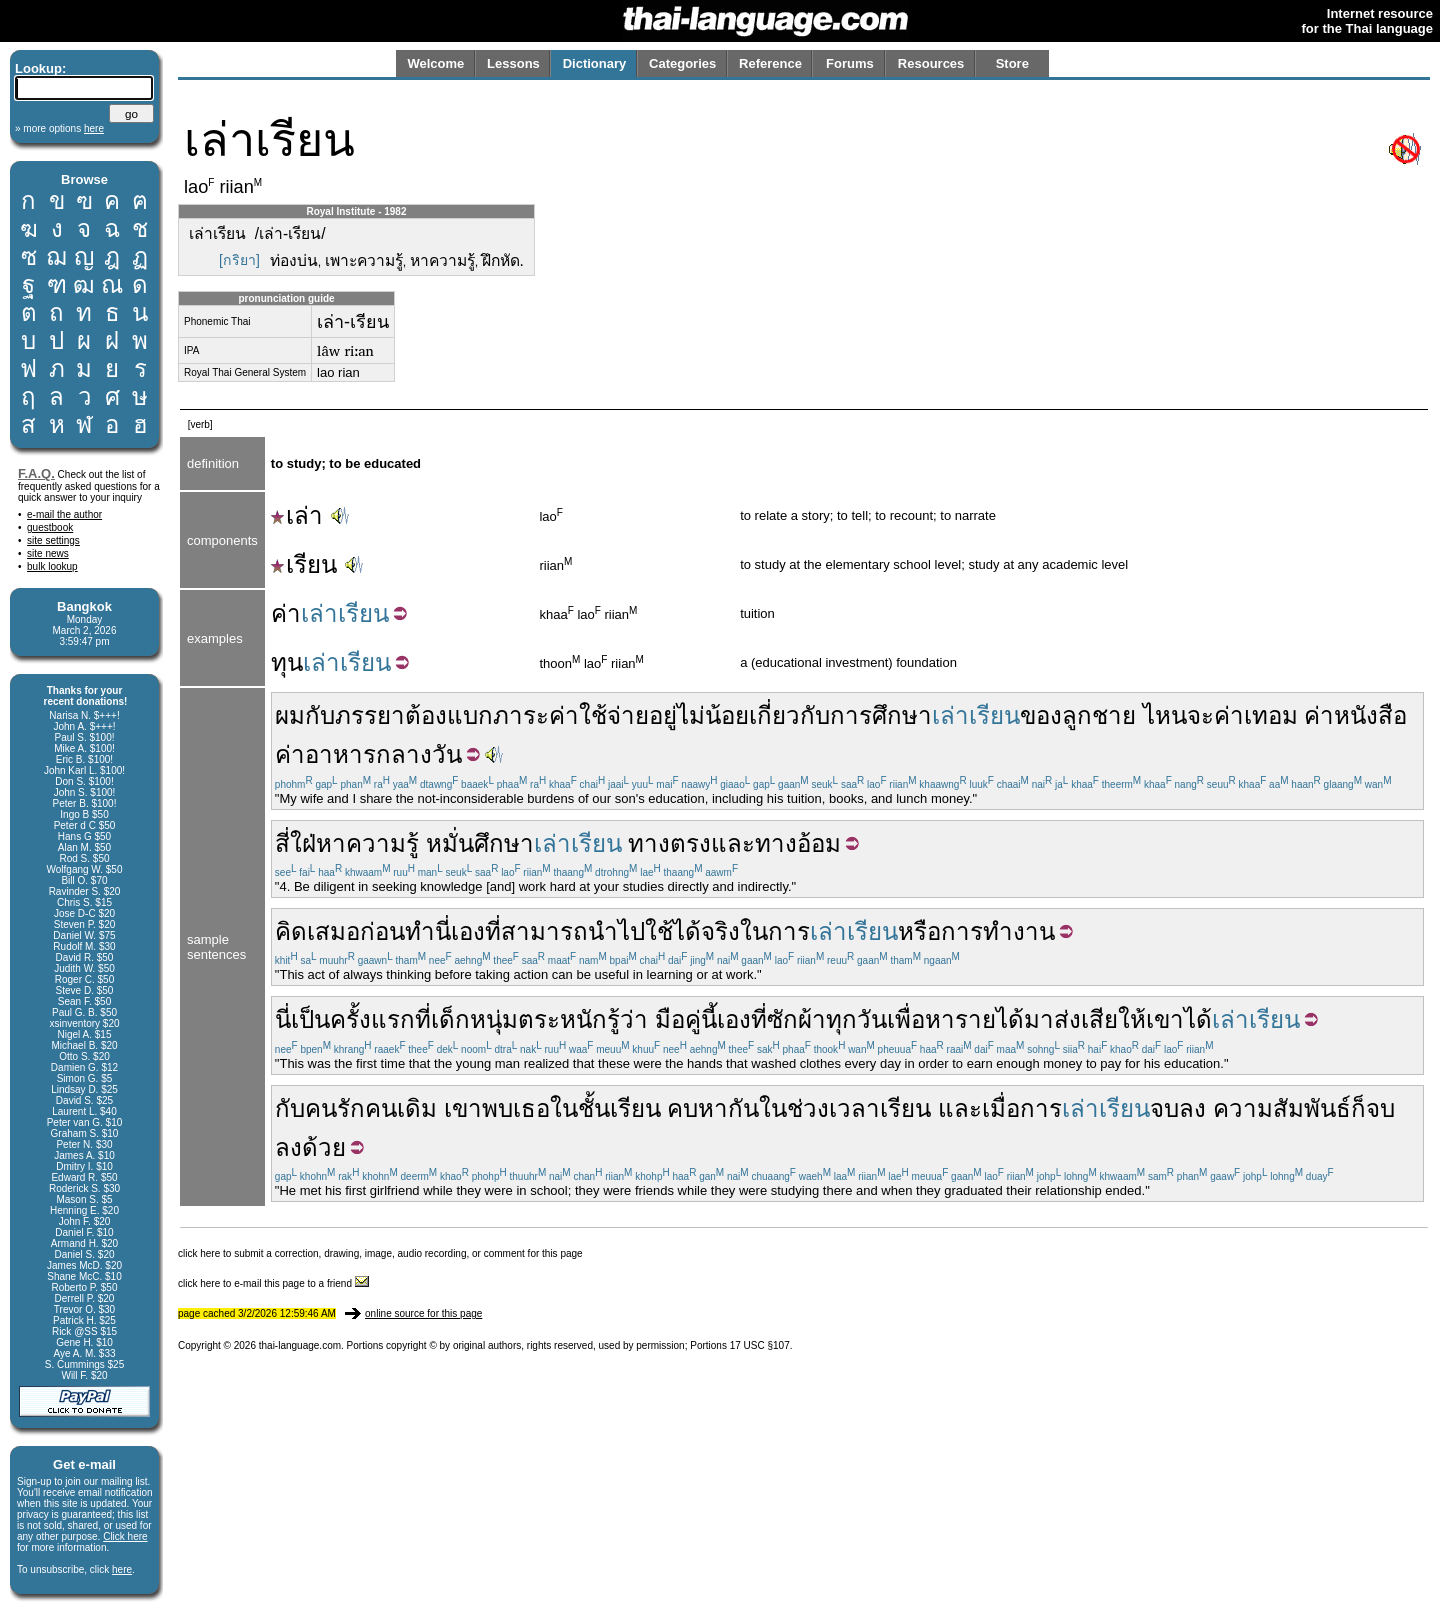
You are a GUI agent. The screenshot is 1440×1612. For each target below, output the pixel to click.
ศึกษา (504, 843)
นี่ (443, 931)
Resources (931, 63)
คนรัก (335, 1108)
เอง (468, 931)
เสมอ (333, 931)
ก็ (1358, 1108)
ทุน (287, 662)
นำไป (616, 931)
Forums (850, 63)
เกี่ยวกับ (789, 715)
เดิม (417, 1108)
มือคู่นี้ (686, 1019)
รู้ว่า (627, 1019)
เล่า (297, 515)
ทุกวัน (856, 1019)
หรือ (919, 931)
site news (48, 553)
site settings (53, 540)
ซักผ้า (796, 1019)
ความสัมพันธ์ (1282, 1108)
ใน (754, 931)
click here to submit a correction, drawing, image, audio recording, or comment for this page (380, 1253)
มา (1039, 1019)
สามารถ (544, 931)
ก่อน (382, 931)
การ (789, 931)
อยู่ (663, 715)
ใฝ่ (303, 843)
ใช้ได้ (673, 931)
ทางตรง (669, 843)
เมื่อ (1001, 1108)
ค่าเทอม (1256, 715)
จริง (720, 931)
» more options (59, 128)
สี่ (282, 843)
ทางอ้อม (798, 843)
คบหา (697, 1108)
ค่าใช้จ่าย (599, 715)
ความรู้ (382, 843)
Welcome (435, 63)
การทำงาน (998, 931)
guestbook (50, 527)
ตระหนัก (562, 1019)
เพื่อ (906, 1019)
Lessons (513, 63)
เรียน (304, 564)
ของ (1041, 715)
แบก (470, 715)
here (122, 1569)
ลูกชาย (1099, 715)
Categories (682, 63)
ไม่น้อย (713, 715)
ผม (290, 715)
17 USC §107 (760, 1345)
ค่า (286, 613)
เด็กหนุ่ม (474, 1019)
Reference (770, 63)
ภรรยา (370, 715)
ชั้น (594, 1108)
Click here (125, 1536)
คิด (291, 931)
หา (331, 843)
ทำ (420, 931)
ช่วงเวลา (833, 1108)
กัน (743, 1108)
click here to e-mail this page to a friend (273, 1283)
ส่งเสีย (1086, 1019)
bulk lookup (52, 566)
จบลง (1178, 1108)
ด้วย (324, 1147)
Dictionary (595, 63)
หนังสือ (1370, 715)
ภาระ (521, 715)
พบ (497, 1108)
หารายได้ (974, 1019)
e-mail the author (64, 514)
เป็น (310, 1019)
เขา (1165, 1019)
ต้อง (426, 715)
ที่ (493, 931)
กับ (320, 715)
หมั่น (450, 843)
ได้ (1198, 1019)
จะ (1200, 715)
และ (733, 843)
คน (381, 1108)
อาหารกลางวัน (383, 754)
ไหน (1165, 715)
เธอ (531, 1108)
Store (1012, 63)
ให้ (1132, 1019)
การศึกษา (881, 715)
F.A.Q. (36, 473)
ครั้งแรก (372, 1019)
